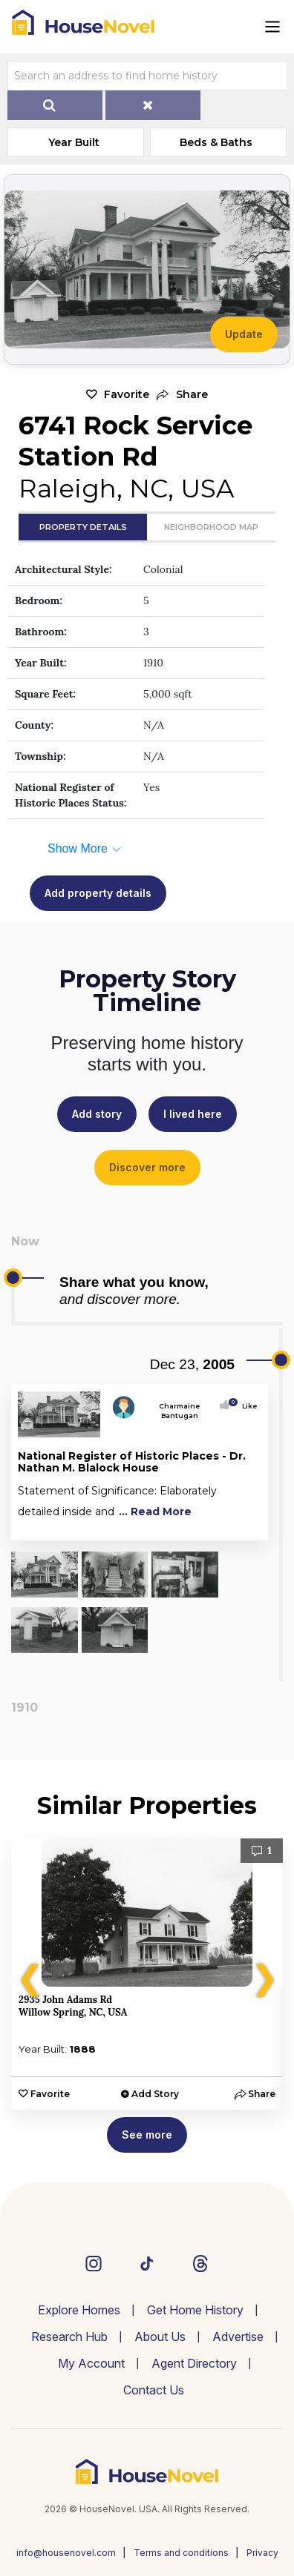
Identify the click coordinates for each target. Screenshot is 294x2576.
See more (147, 2134)
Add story (97, 1113)
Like (245, 1406)
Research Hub (69, 2336)
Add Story (155, 2093)
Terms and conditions (181, 2552)
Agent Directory (194, 2363)
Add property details (98, 893)
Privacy (262, 2552)
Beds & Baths (216, 142)
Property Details (83, 527)
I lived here (192, 1113)
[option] (147, 1974)
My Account (91, 2363)
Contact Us (153, 2390)
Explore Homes (79, 2309)
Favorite (126, 394)
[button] (182, 395)
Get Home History (195, 2309)
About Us (160, 2336)
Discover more (147, 1167)
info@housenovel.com (66, 2552)
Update (244, 334)
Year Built (73, 142)
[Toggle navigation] (272, 26)
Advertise (238, 2336)
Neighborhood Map (211, 527)
